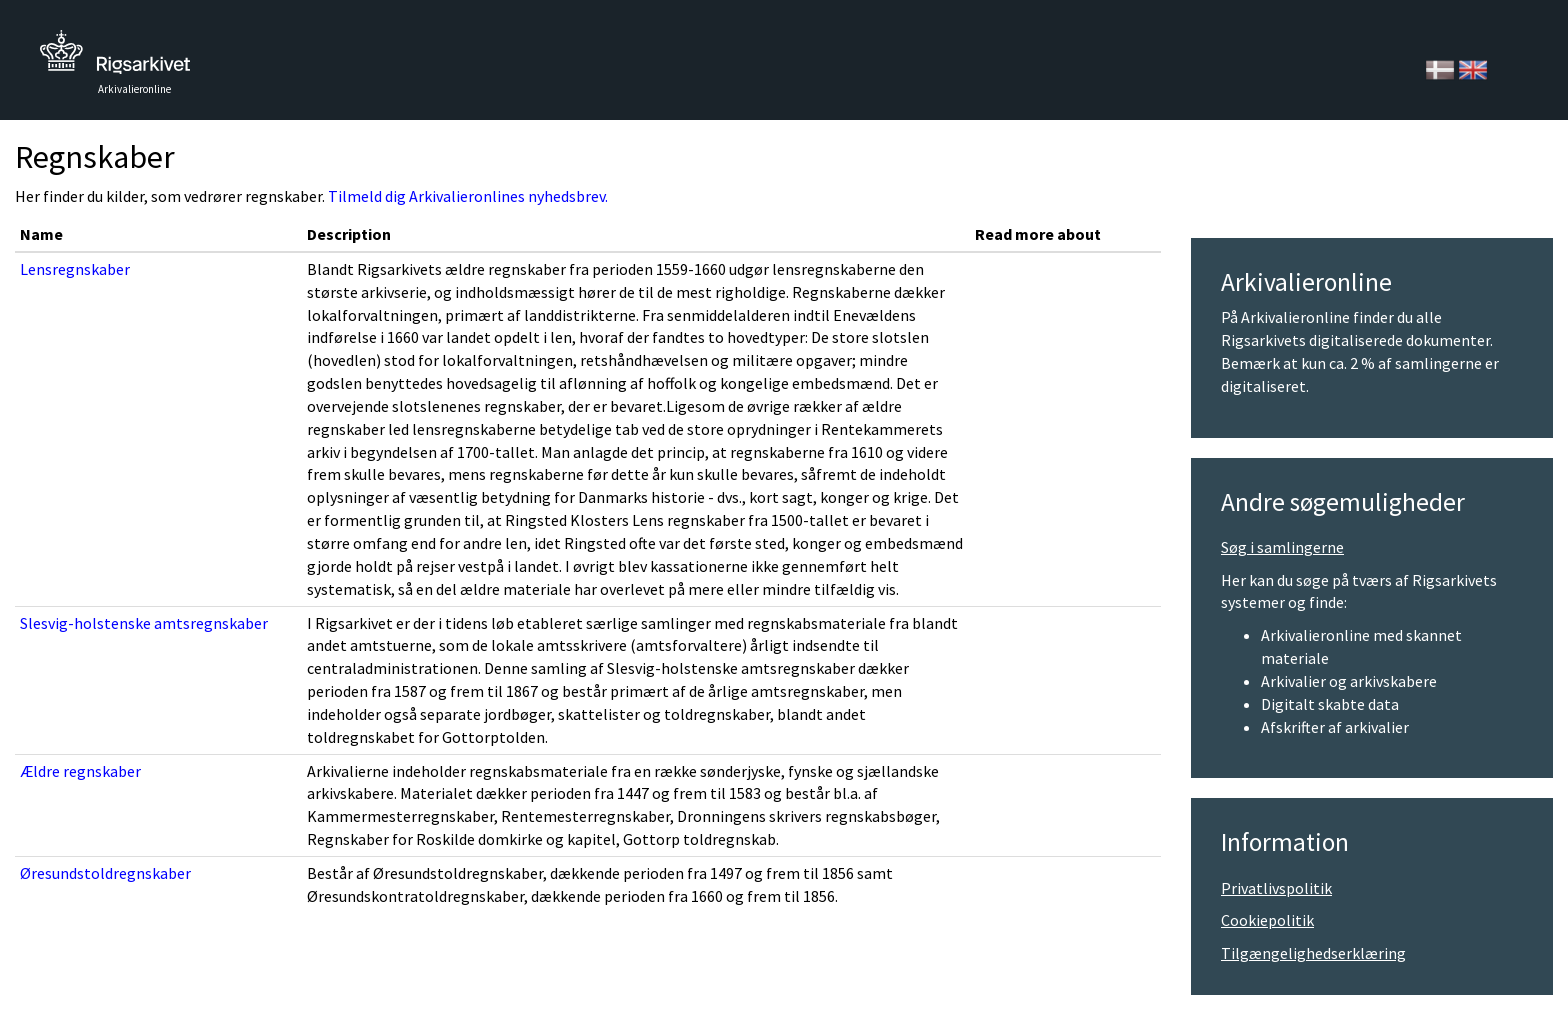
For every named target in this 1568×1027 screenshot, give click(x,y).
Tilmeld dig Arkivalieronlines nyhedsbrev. (468, 196)
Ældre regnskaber (80, 771)
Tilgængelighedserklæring (1313, 953)
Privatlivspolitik (1276, 888)
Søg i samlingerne (1282, 547)
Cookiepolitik (1267, 920)
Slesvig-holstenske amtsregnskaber (144, 623)
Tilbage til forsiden (115, 57)
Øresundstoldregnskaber (105, 873)
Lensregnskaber (75, 269)
